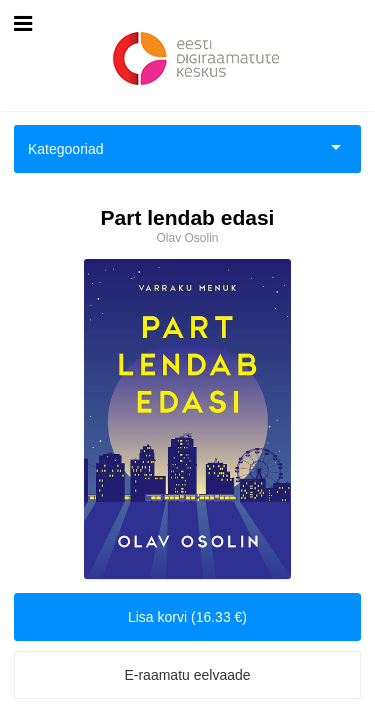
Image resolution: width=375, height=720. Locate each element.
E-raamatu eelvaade (187, 675)
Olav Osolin (187, 238)
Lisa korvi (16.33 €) (187, 617)
